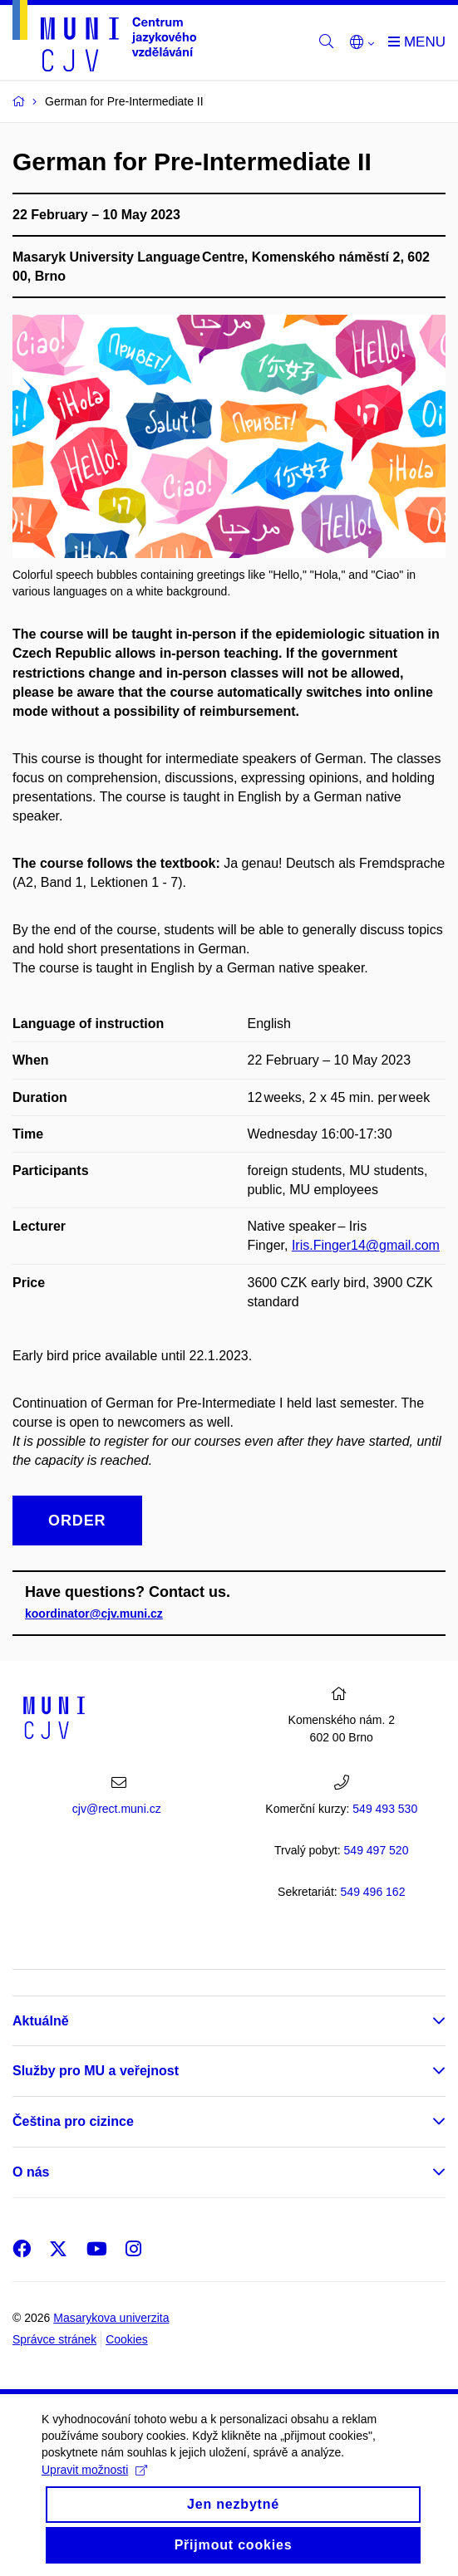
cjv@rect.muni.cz (116, 1808)
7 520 (376, 1850)
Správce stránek (54, 2339)
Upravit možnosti (94, 2484)
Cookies (127, 2339)
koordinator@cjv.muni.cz (94, 1613)
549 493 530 (384, 1808)
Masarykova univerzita (111, 2317)
